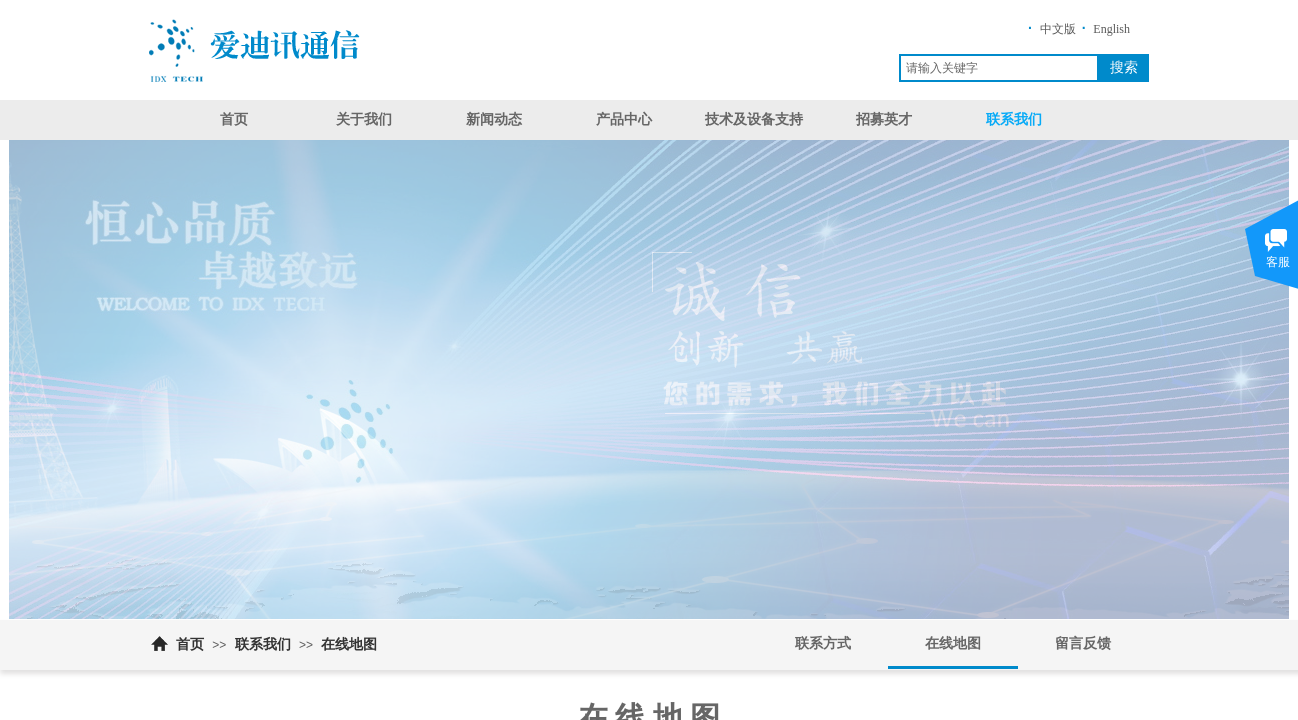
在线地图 (349, 644)
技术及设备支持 (754, 119)
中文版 (1058, 29)
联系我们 (1014, 119)
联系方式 (823, 643)
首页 (234, 119)
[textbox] (999, 68)
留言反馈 (1083, 643)
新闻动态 (494, 119)
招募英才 (884, 119)
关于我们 (364, 119)
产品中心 (624, 119)
